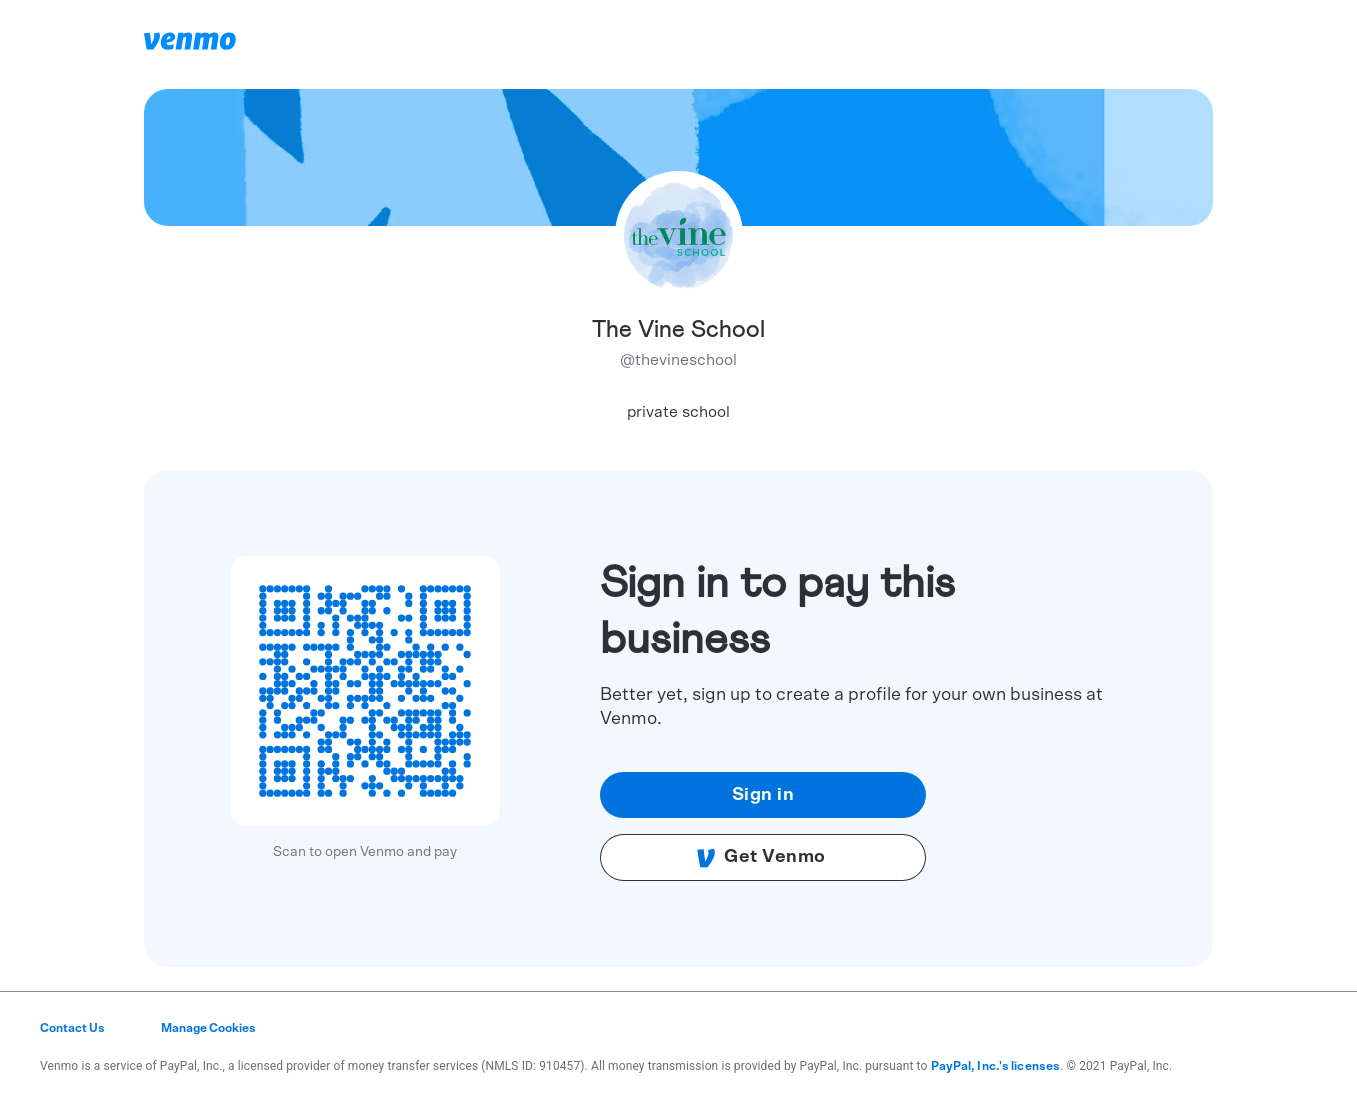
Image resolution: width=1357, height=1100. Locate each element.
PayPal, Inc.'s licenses (996, 1066)
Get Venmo (761, 858)
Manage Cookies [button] (208, 1028)
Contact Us (72, 1028)
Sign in (763, 795)
